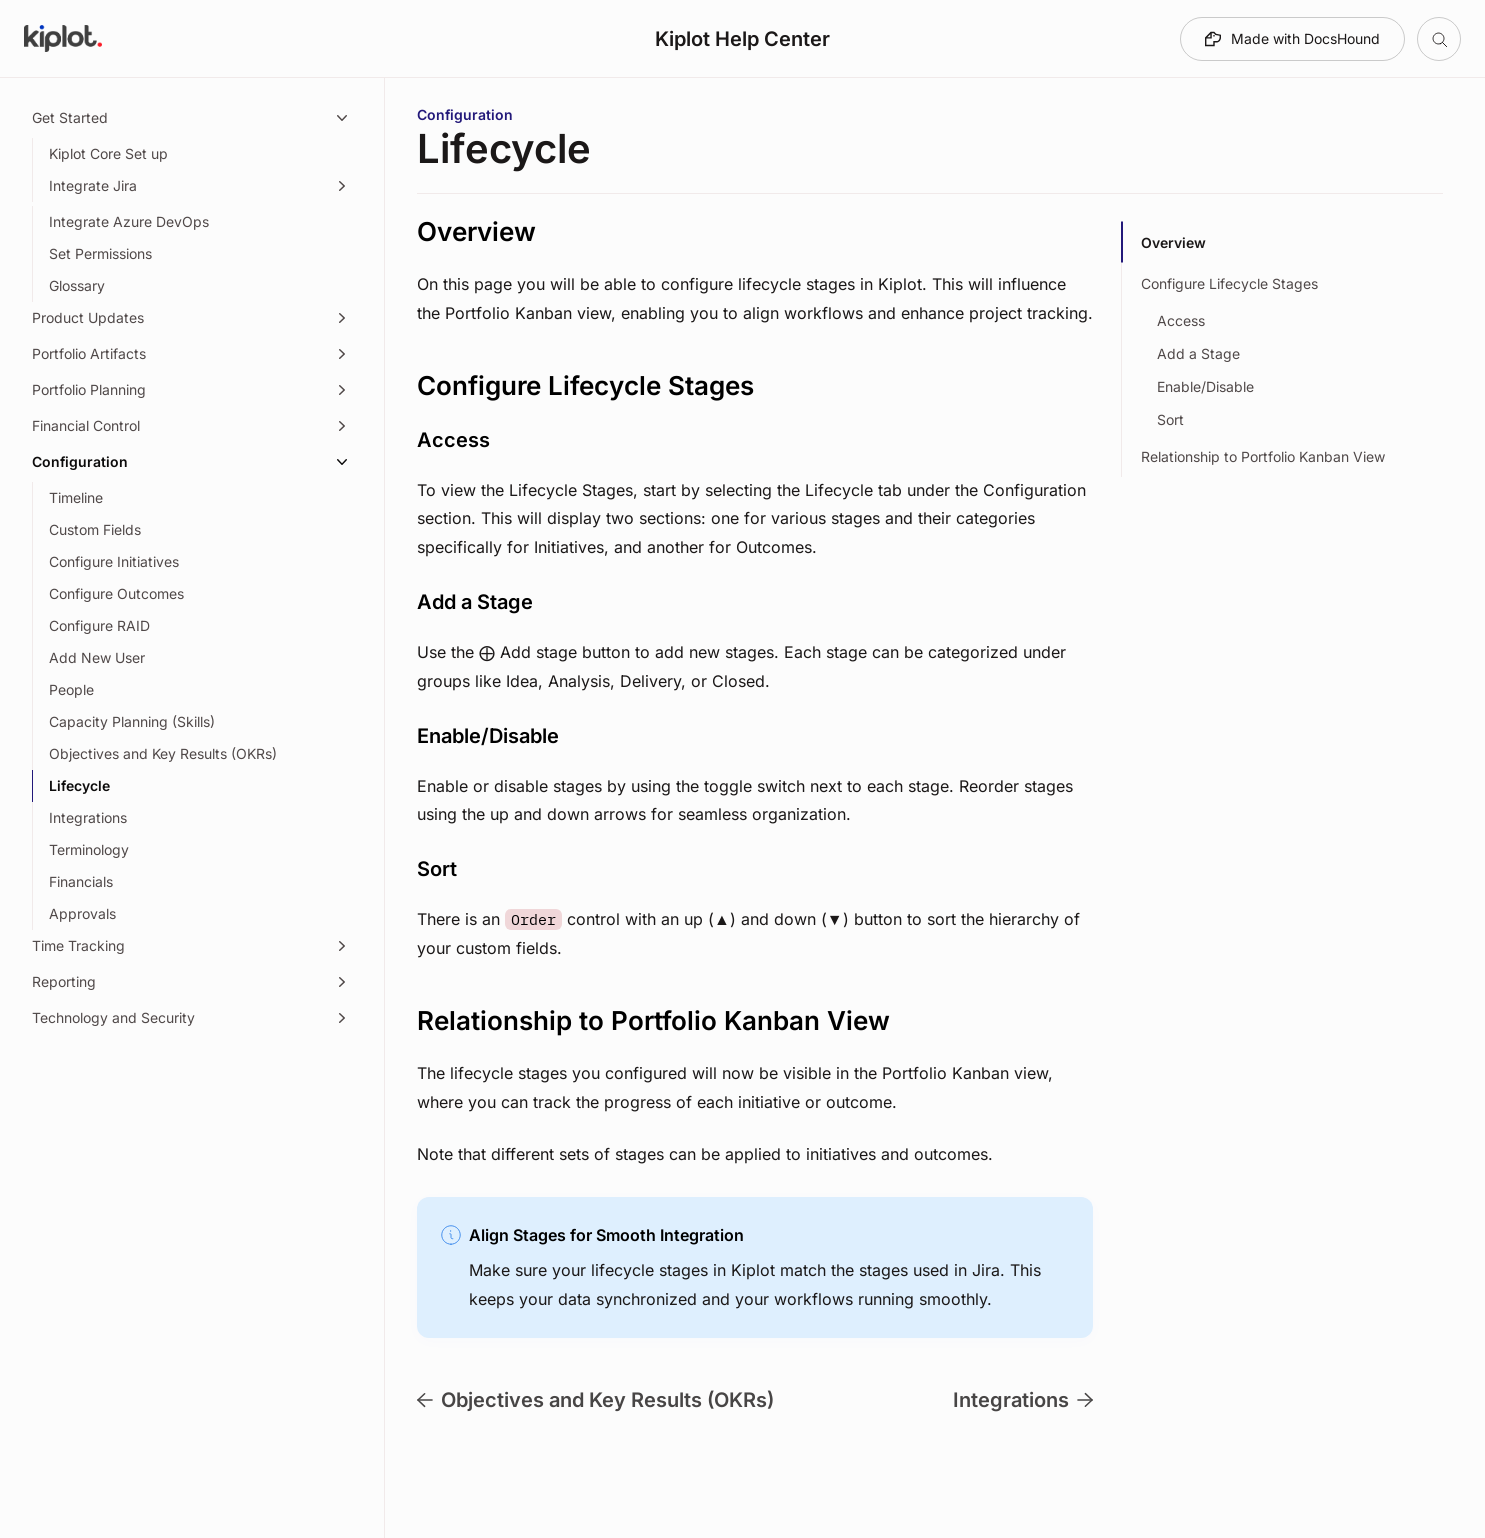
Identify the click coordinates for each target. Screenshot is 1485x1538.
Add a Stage (1198, 353)
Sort (1170, 419)
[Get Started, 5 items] (192, 118)
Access (1181, 320)
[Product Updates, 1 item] (192, 318)
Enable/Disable (1205, 386)
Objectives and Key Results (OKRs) (595, 1400)
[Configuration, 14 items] (192, 462)
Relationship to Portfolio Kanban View (1263, 456)
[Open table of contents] (1439, 39)
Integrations (1023, 1400)
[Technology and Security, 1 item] (192, 1018)
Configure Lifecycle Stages (1229, 283)
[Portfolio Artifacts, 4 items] (192, 354)
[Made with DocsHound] (1292, 39)
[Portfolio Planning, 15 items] (192, 390)
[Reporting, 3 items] (192, 982)
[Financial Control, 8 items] (192, 426)
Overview (1173, 242)
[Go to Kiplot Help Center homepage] (63, 39)
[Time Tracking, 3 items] (192, 946)
